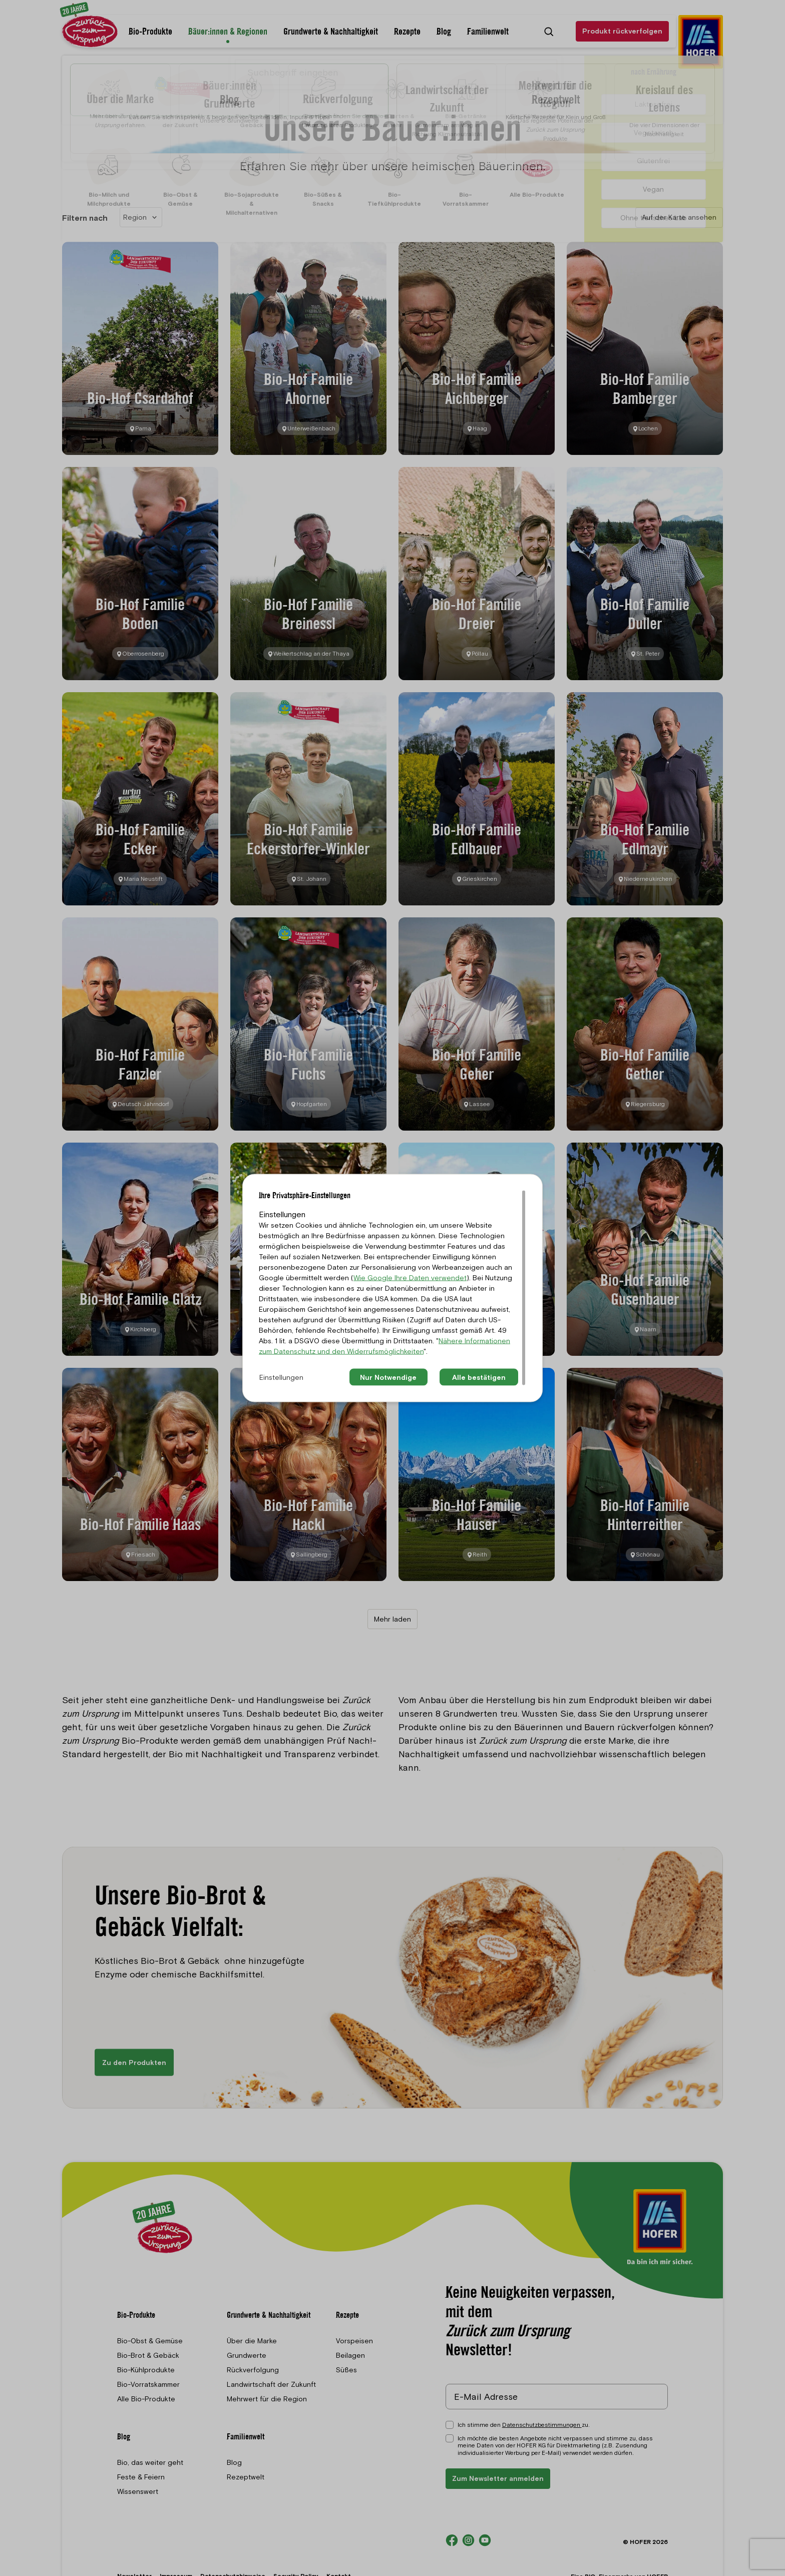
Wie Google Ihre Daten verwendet (410, 1277)
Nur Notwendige (388, 1377)
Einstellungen (281, 1377)
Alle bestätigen (479, 1377)
